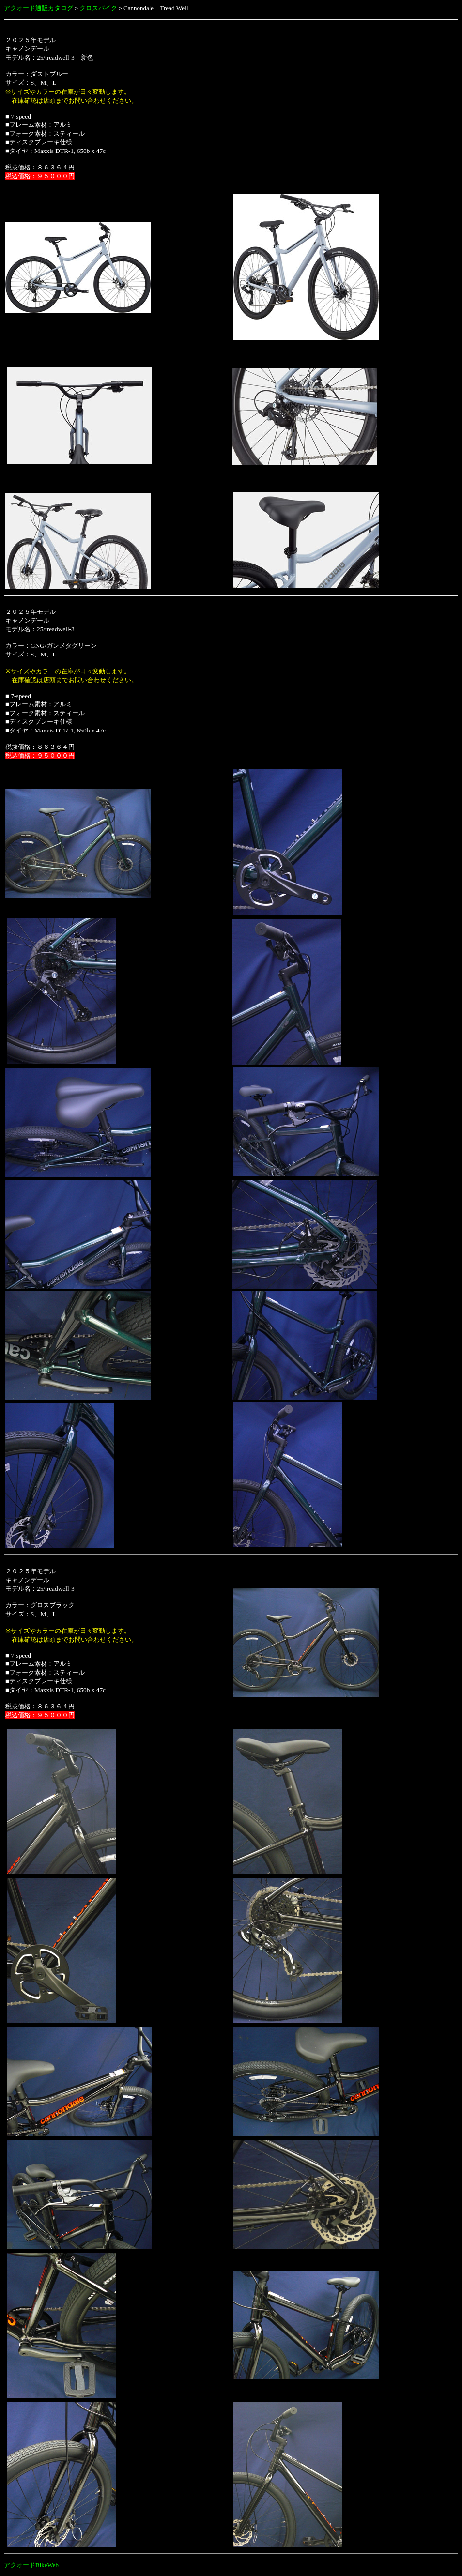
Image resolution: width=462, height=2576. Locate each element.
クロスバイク (98, 8)
